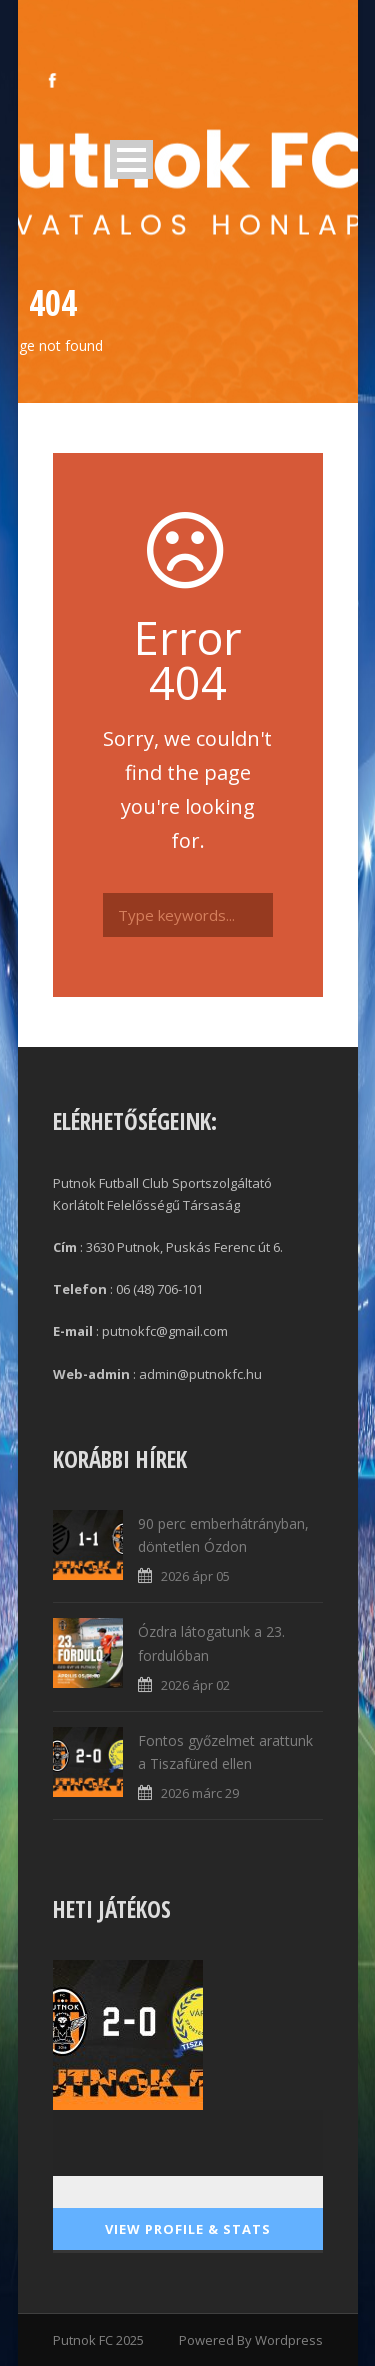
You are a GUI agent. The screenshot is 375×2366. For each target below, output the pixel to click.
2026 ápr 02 (195, 1685)
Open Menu (131, 159)
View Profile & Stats (188, 2229)
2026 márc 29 (200, 1793)
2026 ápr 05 (195, 1576)
